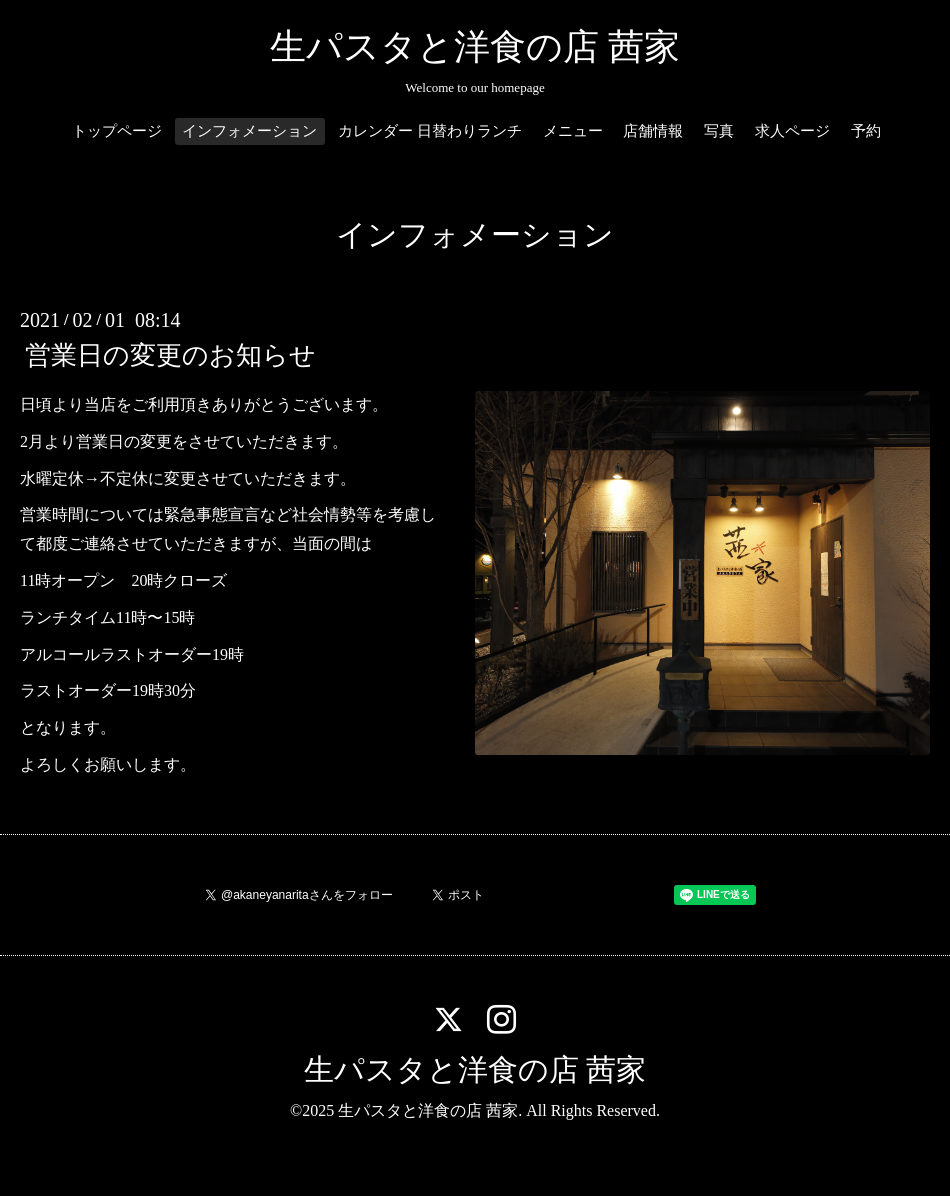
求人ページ (792, 131)
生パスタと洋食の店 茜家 (475, 47)
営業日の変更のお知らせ (170, 355)
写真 (719, 131)
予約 (866, 131)
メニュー (573, 131)
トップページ (117, 131)
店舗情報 (653, 131)
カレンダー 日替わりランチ (430, 131)
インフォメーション (249, 131)
